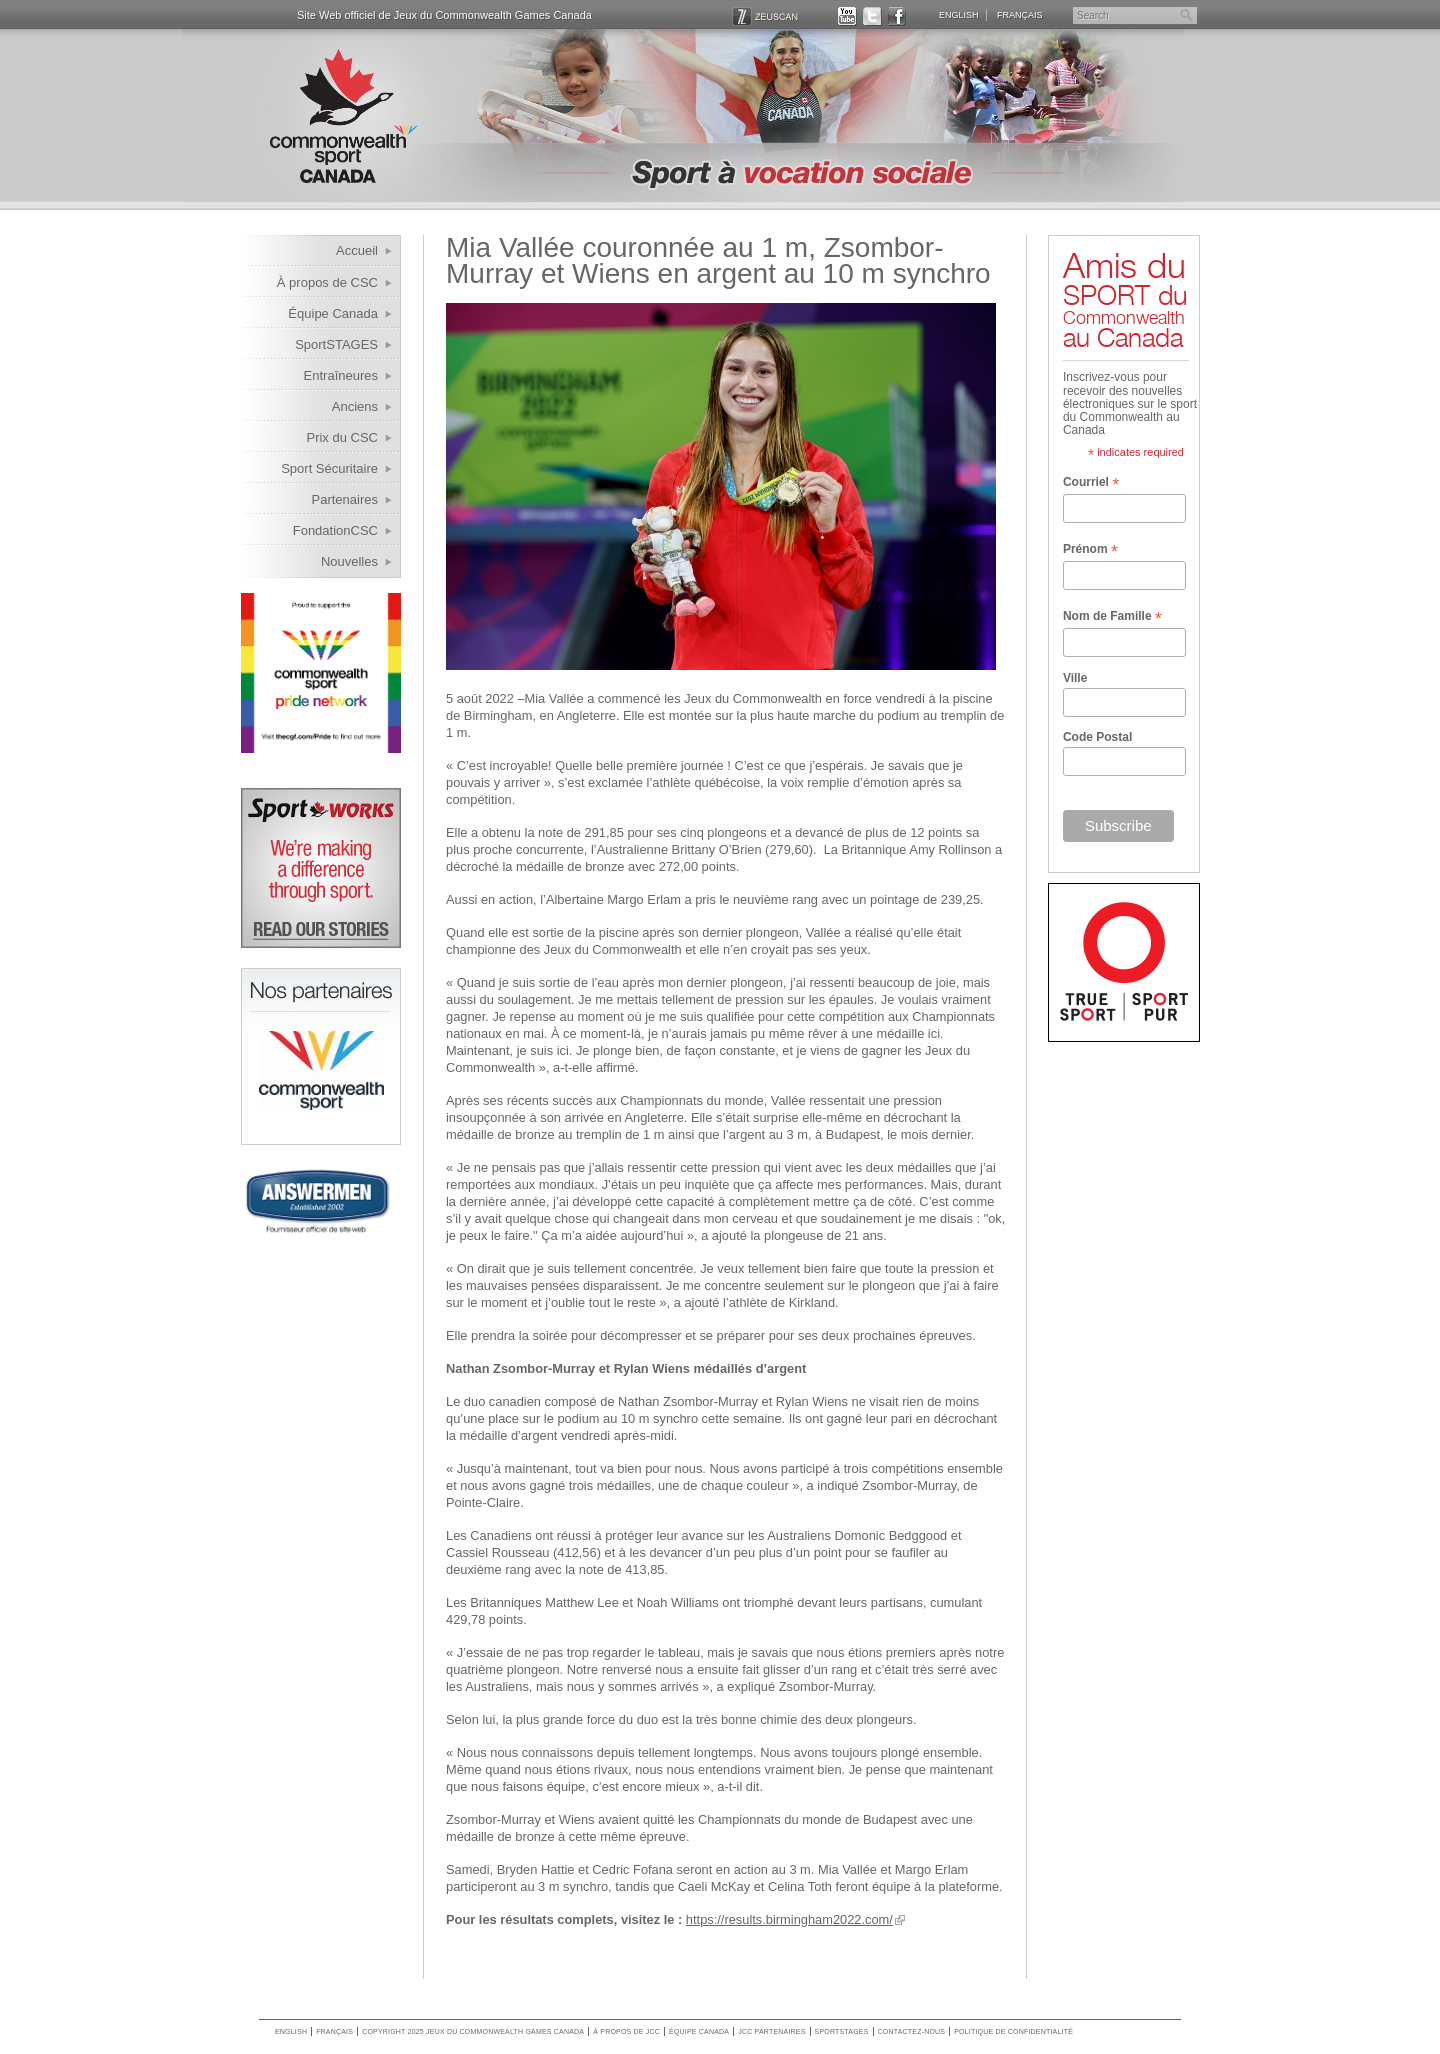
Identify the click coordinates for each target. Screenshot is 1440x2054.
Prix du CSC (342, 437)
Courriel (1091, 483)
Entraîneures (341, 375)
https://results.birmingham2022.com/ (789, 1919)
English (959, 14)
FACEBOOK (897, 15)
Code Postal (1097, 737)
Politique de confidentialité (1013, 2031)
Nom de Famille (1112, 617)
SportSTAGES (336, 344)
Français (1020, 14)
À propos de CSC (327, 282)
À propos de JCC (626, 2031)
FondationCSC (335, 530)
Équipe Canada (333, 313)
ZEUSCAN (765, 15)
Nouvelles (349, 561)
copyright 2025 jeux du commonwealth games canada (473, 2031)
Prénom (1090, 550)
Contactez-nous (912, 2031)
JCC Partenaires (771, 2031)
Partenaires (345, 499)
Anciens (355, 406)
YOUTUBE (847, 15)
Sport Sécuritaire (329, 468)
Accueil (357, 250)
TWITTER (872, 15)
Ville (1075, 678)
